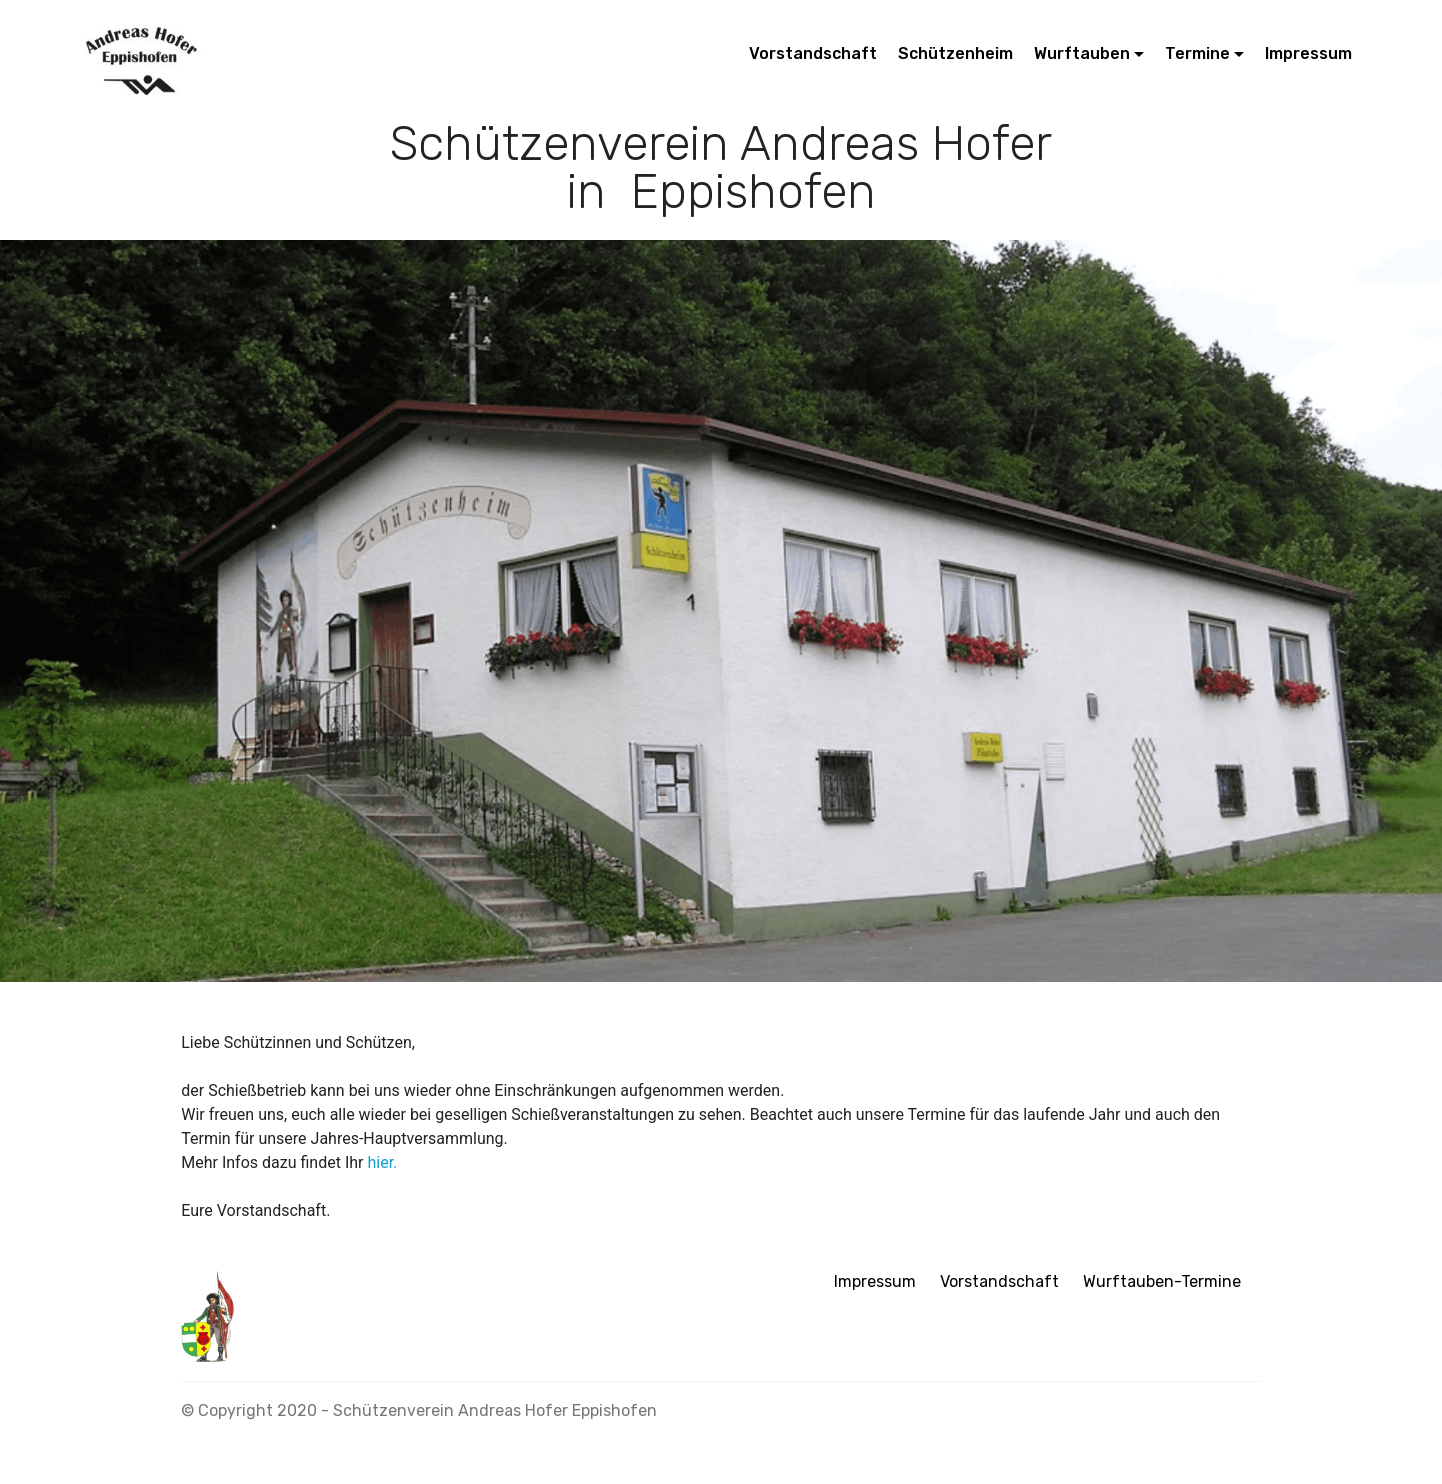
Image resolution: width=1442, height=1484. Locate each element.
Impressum (1308, 53)
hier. (382, 1162)
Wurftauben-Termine (1162, 1281)
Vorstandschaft (813, 53)
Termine (1197, 53)
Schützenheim (955, 53)
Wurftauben (1082, 53)
